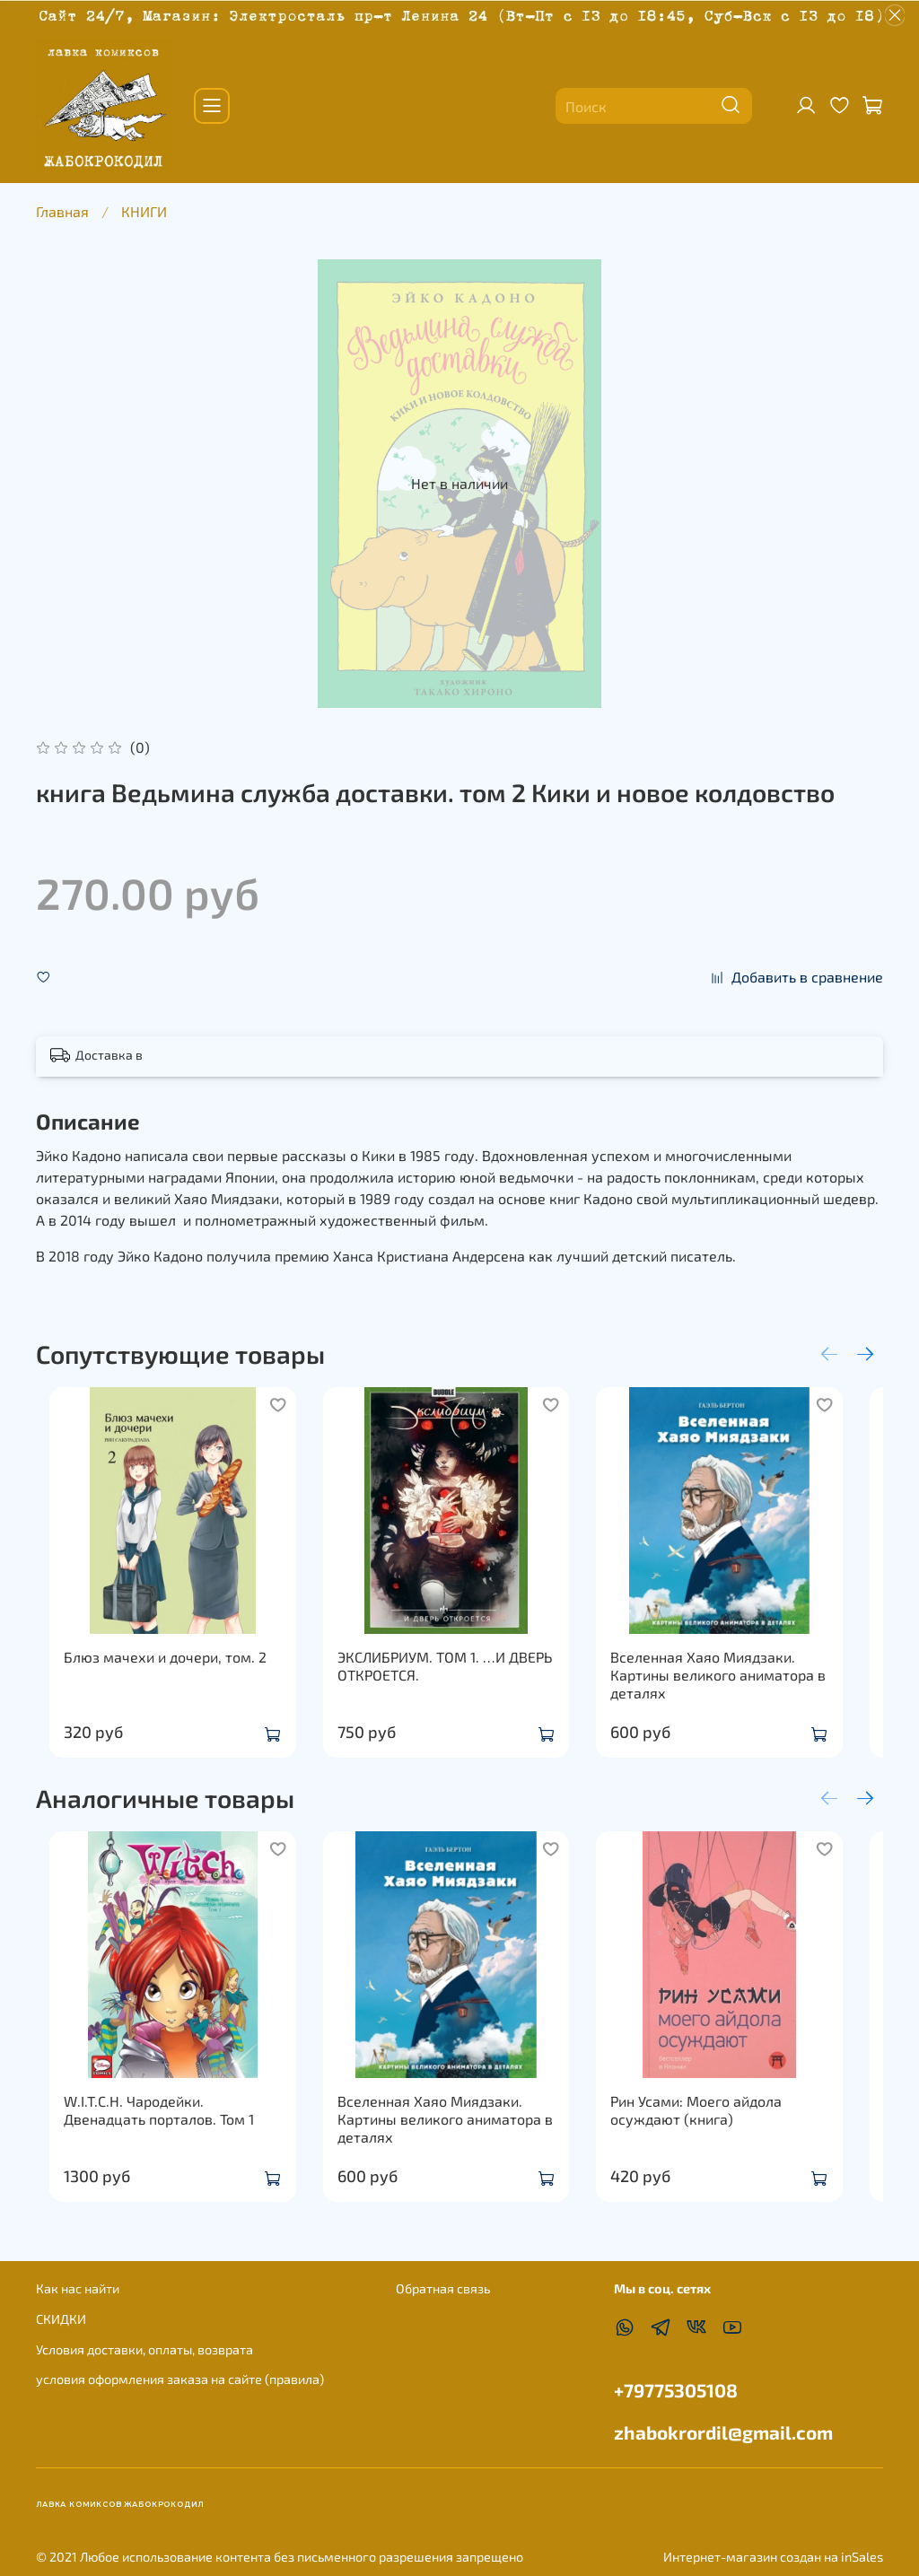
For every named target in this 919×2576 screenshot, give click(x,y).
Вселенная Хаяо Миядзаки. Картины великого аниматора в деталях (740, 1692)
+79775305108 (676, 2390)
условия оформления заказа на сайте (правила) (180, 2379)
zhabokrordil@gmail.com (723, 2432)
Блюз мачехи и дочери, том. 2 (151, 1674)
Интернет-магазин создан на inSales (773, 2556)
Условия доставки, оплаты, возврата (144, 2349)
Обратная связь (443, 2288)
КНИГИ (144, 211)
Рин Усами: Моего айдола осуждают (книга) (718, 2145)
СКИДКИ (61, 2319)
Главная (62, 211)
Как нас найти (77, 2288)
